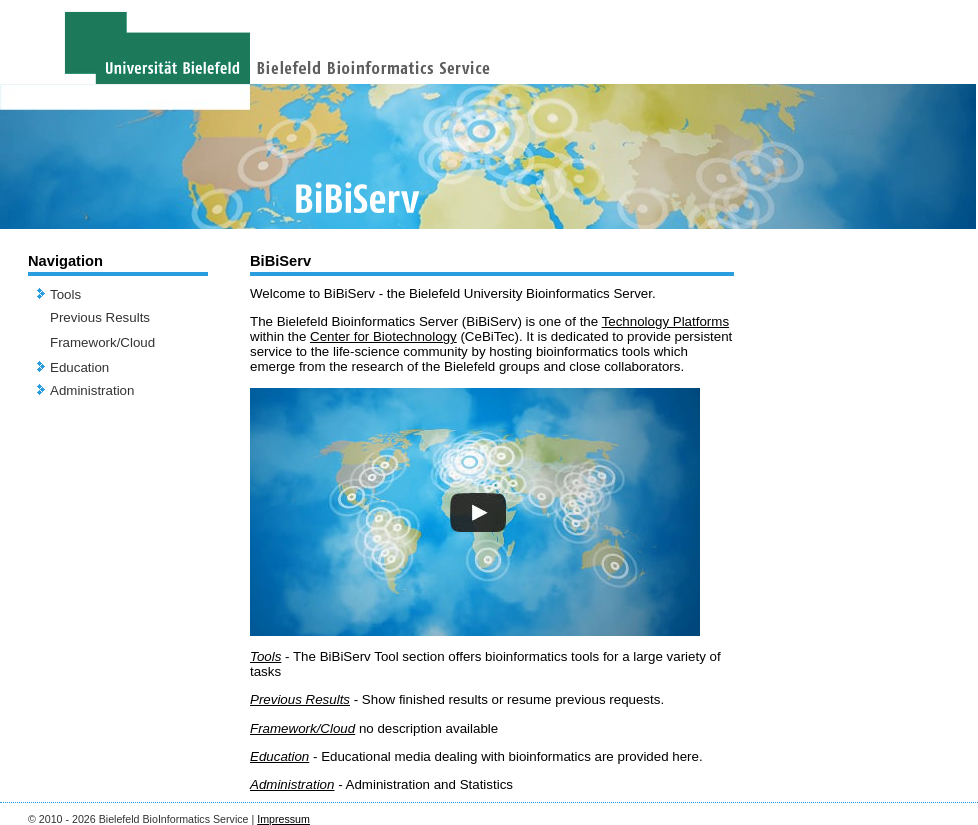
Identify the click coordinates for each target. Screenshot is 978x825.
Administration (92, 390)
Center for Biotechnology (383, 336)
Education (79, 367)
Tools (65, 294)
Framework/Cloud (102, 342)
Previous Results (100, 317)
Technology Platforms (665, 321)
